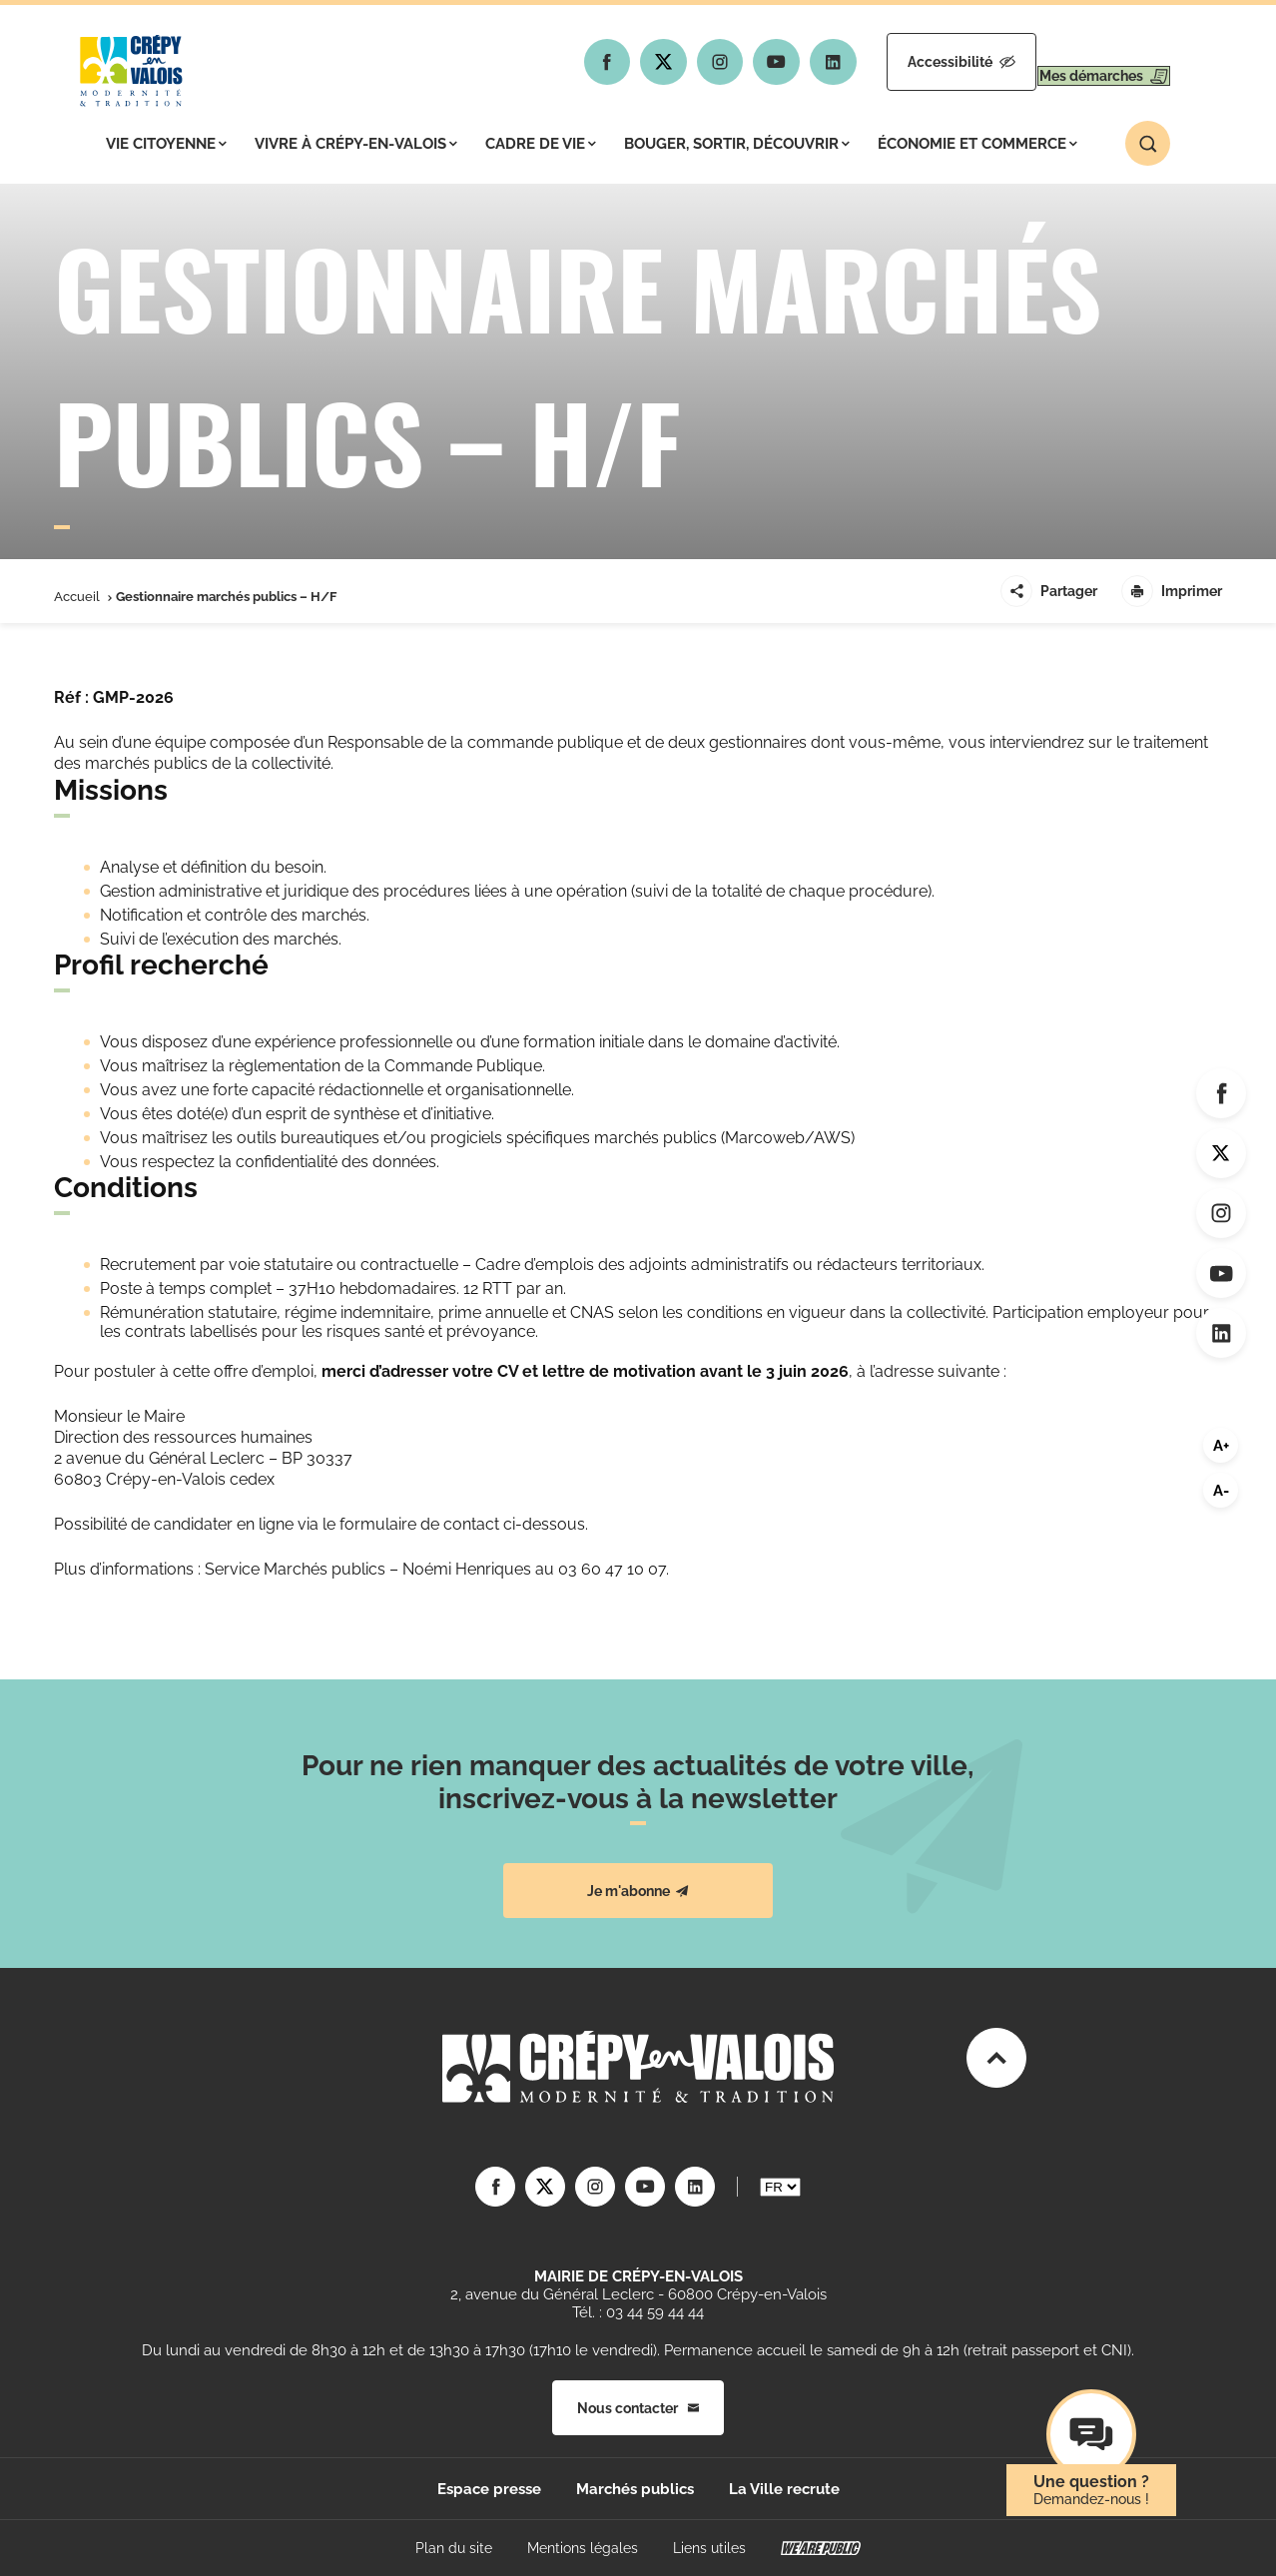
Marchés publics (635, 2489)
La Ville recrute (784, 2489)
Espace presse (489, 2489)
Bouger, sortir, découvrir (737, 144)
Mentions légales (582, 2548)
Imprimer (1171, 591)
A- (1221, 1491)
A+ (1221, 1446)
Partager (1048, 591)
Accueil (77, 596)
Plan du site (453, 2548)
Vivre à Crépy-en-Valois (356, 144)
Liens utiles (709, 2548)
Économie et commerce (977, 144)
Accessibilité (904, 62)
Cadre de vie (540, 144)
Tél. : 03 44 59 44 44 (638, 2312)
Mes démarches (1084, 62)
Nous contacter (638, 2408)
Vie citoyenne (166, 144)
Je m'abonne (638, 1891)
